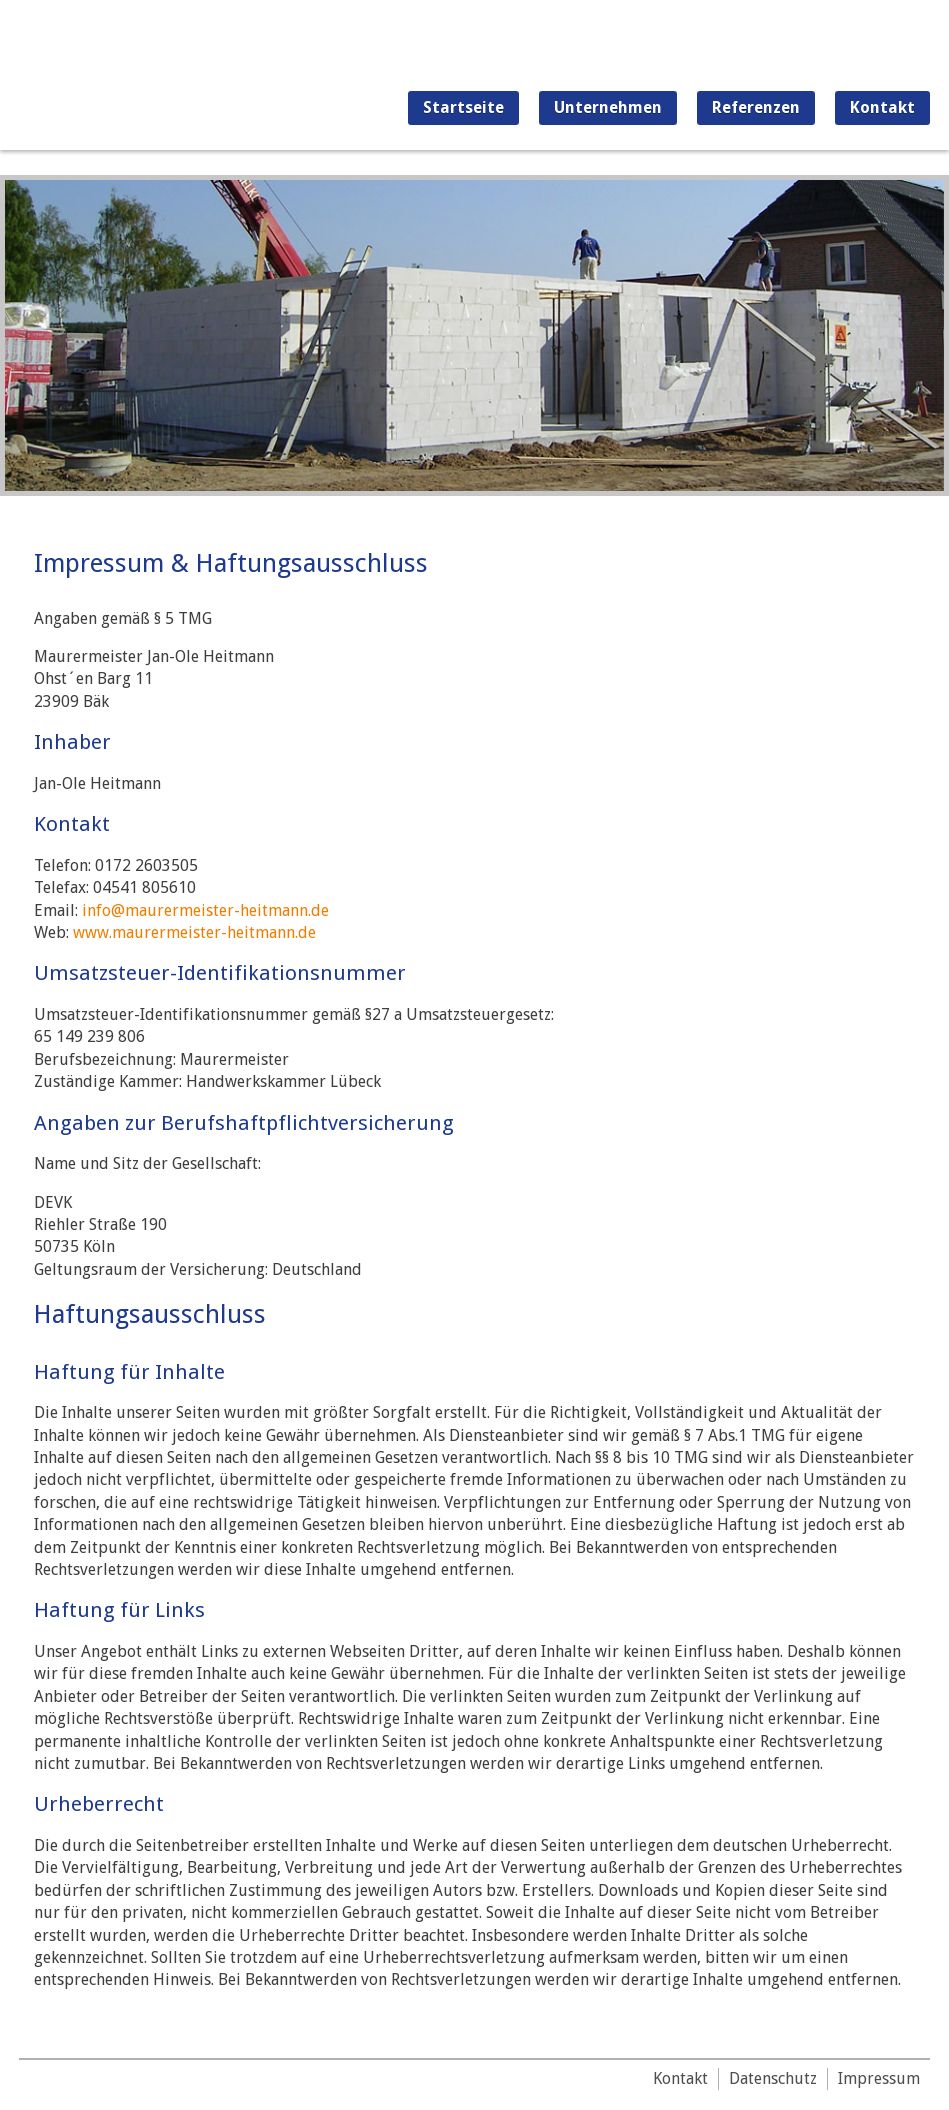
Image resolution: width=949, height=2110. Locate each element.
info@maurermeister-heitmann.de (205, 910)
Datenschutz (773, 2078)
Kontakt (882, 107)
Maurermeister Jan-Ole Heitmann (121, 75)
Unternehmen (608, 107)
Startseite (463, 107)
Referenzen (756, 107)
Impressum (879, 2078)
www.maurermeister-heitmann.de (194, 932)
